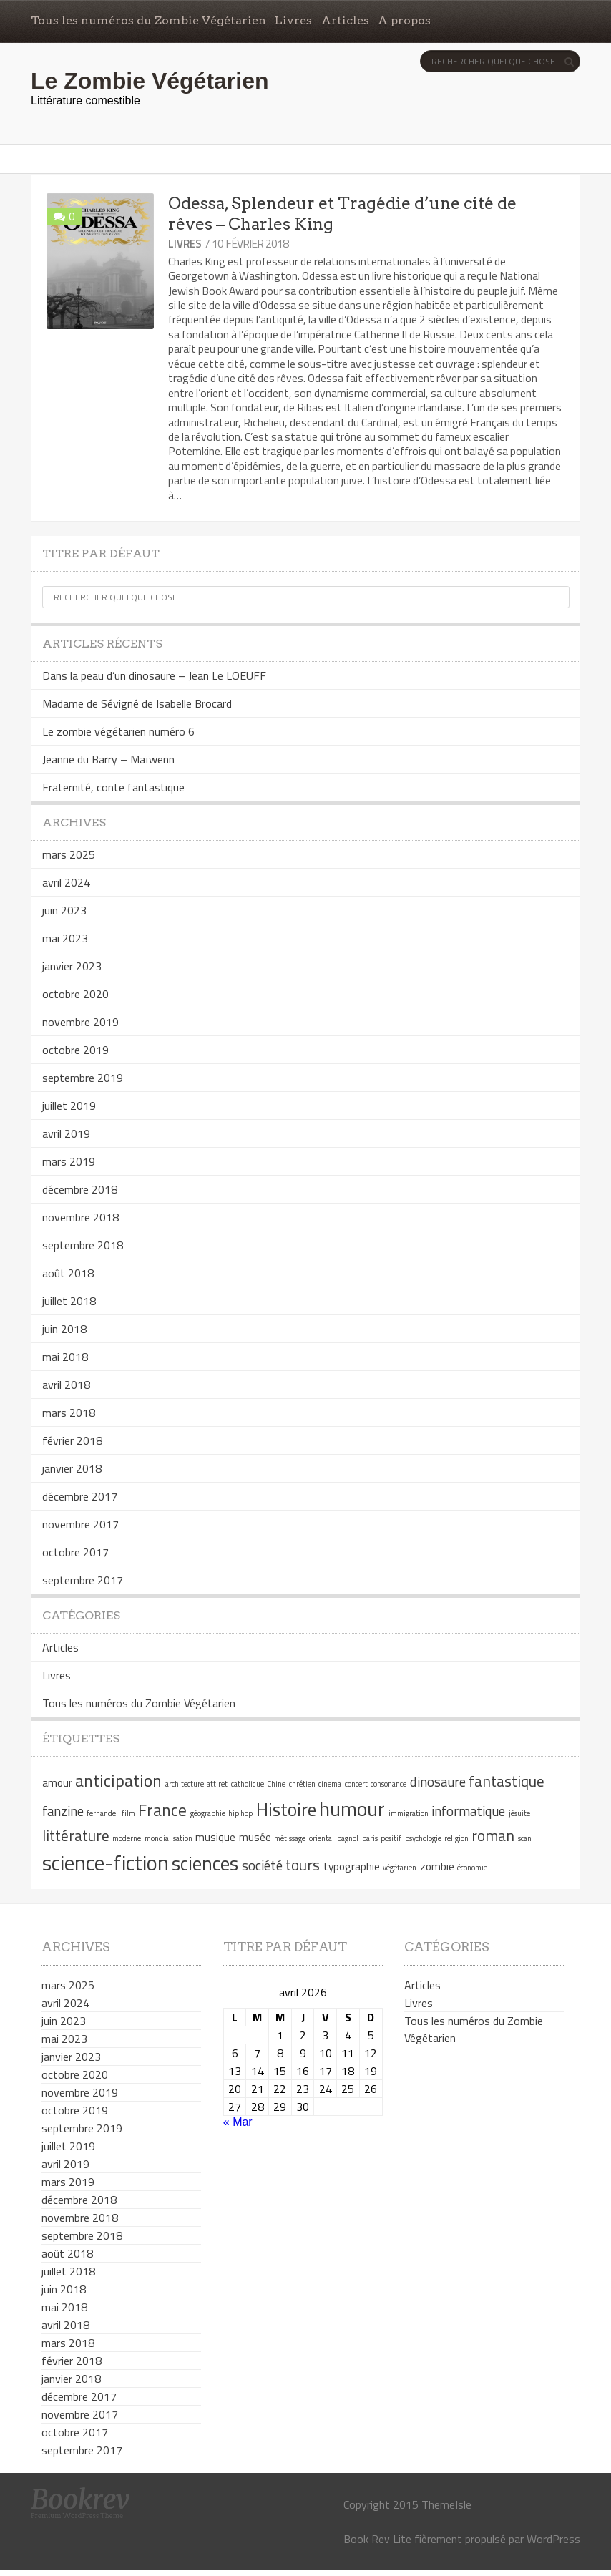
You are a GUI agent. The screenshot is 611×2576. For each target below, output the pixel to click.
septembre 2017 (82, 1580)
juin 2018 (64, 1328)
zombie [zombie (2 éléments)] (437, 1866)
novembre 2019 (80, 1021)
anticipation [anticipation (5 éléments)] (118, 1780)
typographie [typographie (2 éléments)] (351, 1866)
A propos (404, 20)
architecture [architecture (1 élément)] (184, 1784)
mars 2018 (68, 1412)
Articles (345, 20)
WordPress (553, 2538)
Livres (293, 20)
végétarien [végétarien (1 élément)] (399, 1867)
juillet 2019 (69, 1105)
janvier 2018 (72, 1468)
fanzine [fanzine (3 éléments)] (63, 1811)
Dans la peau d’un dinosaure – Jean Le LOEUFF (154, 675)
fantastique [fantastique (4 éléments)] (506, 1781)
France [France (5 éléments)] (162, 1810)
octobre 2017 (75, 1552)
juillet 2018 (69, 1300)
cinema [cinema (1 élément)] (329, 1784)
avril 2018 (66, 1384)
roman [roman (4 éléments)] (492, 1835)
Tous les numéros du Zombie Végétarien (148, 20)
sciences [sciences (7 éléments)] (205, 1863)
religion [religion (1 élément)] (456, 1838)
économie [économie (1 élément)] (472, 1867)
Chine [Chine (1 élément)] (276, 1784)
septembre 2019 (82, 1077)
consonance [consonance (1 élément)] (388, 1784)
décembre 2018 (79, 1189)
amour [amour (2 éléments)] (57, 1782)
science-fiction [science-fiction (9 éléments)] (105, 1862)
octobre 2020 (75, 993)
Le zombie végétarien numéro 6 (118, 731)
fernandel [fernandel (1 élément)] (102, 1813)
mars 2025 (68, 854)
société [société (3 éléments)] (262, 1865)
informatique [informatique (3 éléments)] (468, 1811)
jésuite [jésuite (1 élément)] (519, 1813)
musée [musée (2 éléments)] (255, 1836)
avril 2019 (66, 1133)
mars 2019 (68, 1161)
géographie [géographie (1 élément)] (207, 1813)
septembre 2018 (82, 1245)
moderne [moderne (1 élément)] (126, 1838)
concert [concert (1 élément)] (356, 1784)
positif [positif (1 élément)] (391, 1838)
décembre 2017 (79, 1496)
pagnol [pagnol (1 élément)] (347, 1838)
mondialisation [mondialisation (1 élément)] (168, 1838)
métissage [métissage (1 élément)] (290, 1838)
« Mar (238, 2122)
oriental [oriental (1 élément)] (321, 1838)
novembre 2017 (80, 1524)
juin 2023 (64, 910)
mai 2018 (65, 1356)
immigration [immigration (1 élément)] (408, 1813)
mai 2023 (65, 938)
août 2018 (68, 1273)
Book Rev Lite (377, 2538)
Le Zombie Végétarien (150, 81)
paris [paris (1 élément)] (370, 1838)
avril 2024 (66, 882)
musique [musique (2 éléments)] (215, 1836)
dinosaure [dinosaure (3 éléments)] (438, 1782)
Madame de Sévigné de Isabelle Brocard (137, 703)
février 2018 (72, 1440)
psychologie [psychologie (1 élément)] (423, 1838)
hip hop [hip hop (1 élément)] (240, 1813)
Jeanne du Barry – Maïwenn (108, 759)
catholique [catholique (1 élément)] (247, 1784)
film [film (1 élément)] (128, 1813)
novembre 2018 (80, 1217)
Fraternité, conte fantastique (113, 787)
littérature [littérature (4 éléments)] (75, 1835)
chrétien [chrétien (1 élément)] (302, 1784)
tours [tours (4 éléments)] (302, 1864)
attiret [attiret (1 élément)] (217, 1784)
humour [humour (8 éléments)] (352, 1808)
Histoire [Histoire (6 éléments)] (286, 1809)
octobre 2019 (75, 1049)
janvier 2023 (72, 966)
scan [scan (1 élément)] (525, 1838)
